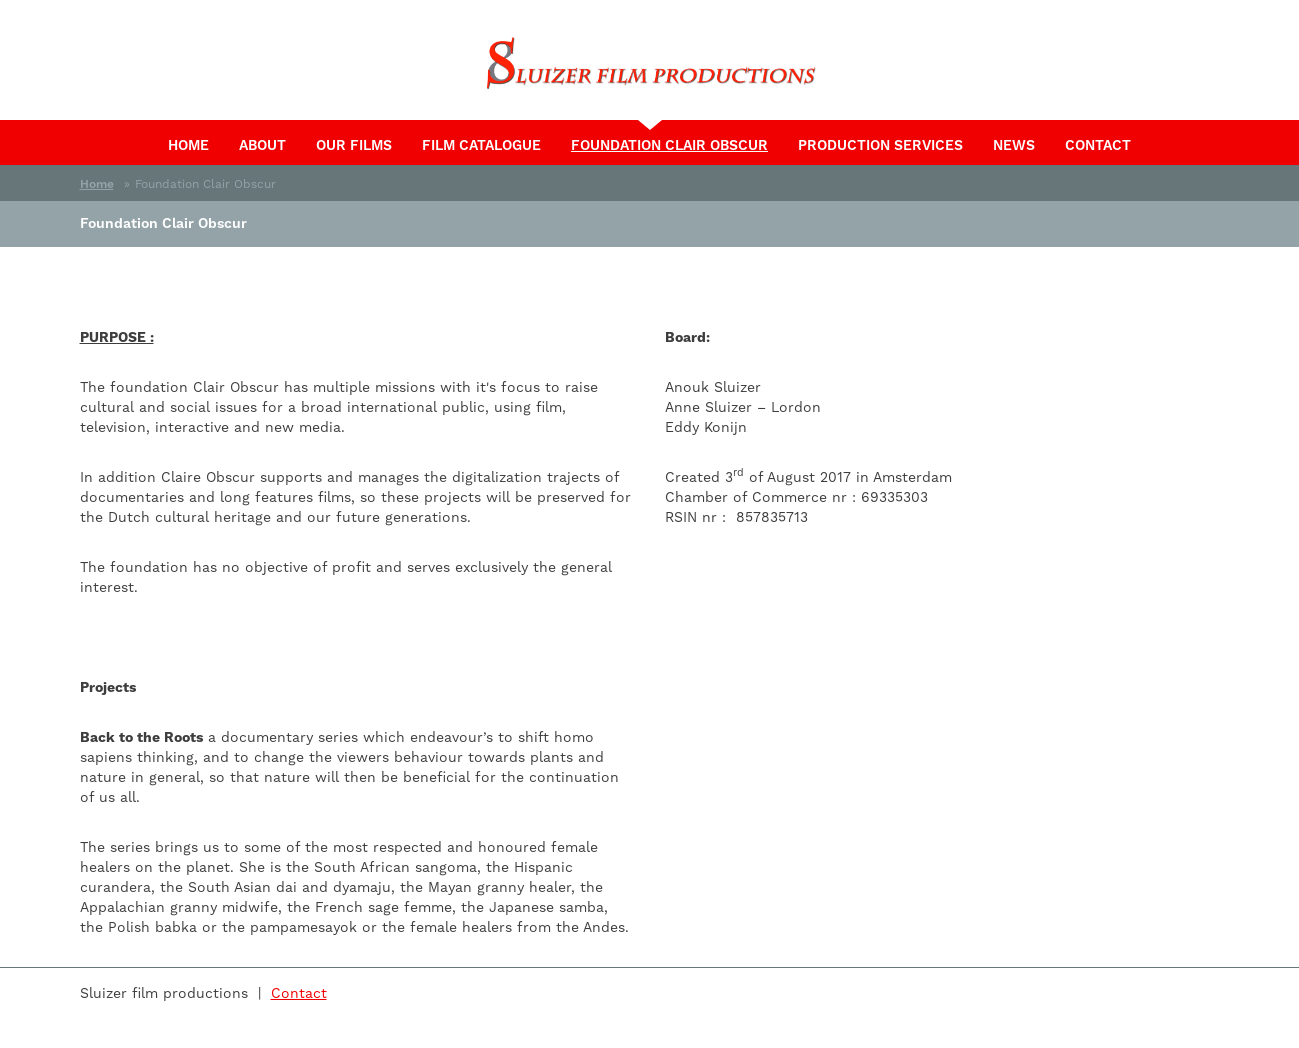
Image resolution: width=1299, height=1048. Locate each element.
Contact (1098, 145)
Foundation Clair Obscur (677, 143)
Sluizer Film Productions (650, 65)
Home (188, 145)
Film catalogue (481, 145)
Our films (354, 145)
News (1014, 145)
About (262, 145)
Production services (880, 145)
